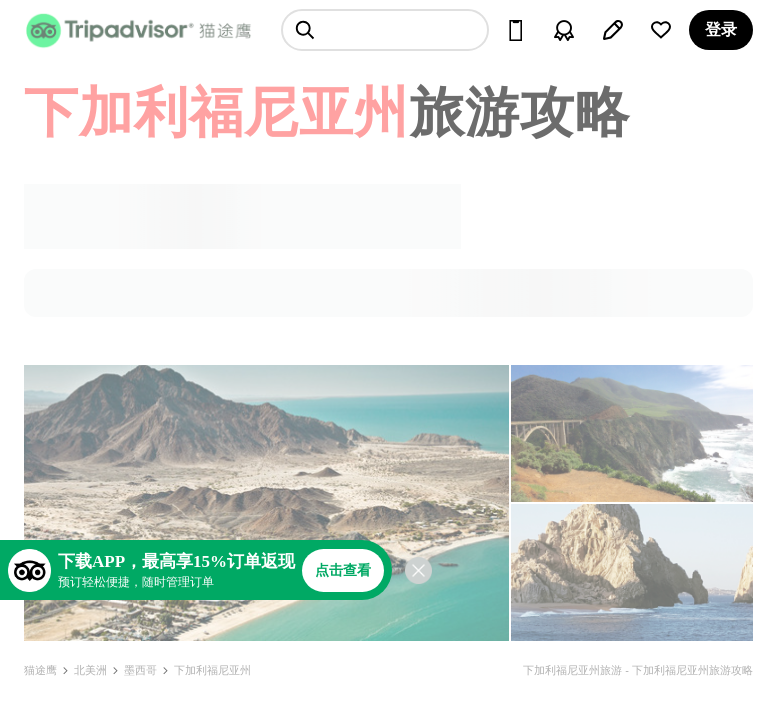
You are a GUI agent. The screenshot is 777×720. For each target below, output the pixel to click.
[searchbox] (385, 30)
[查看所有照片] (266, 503)
